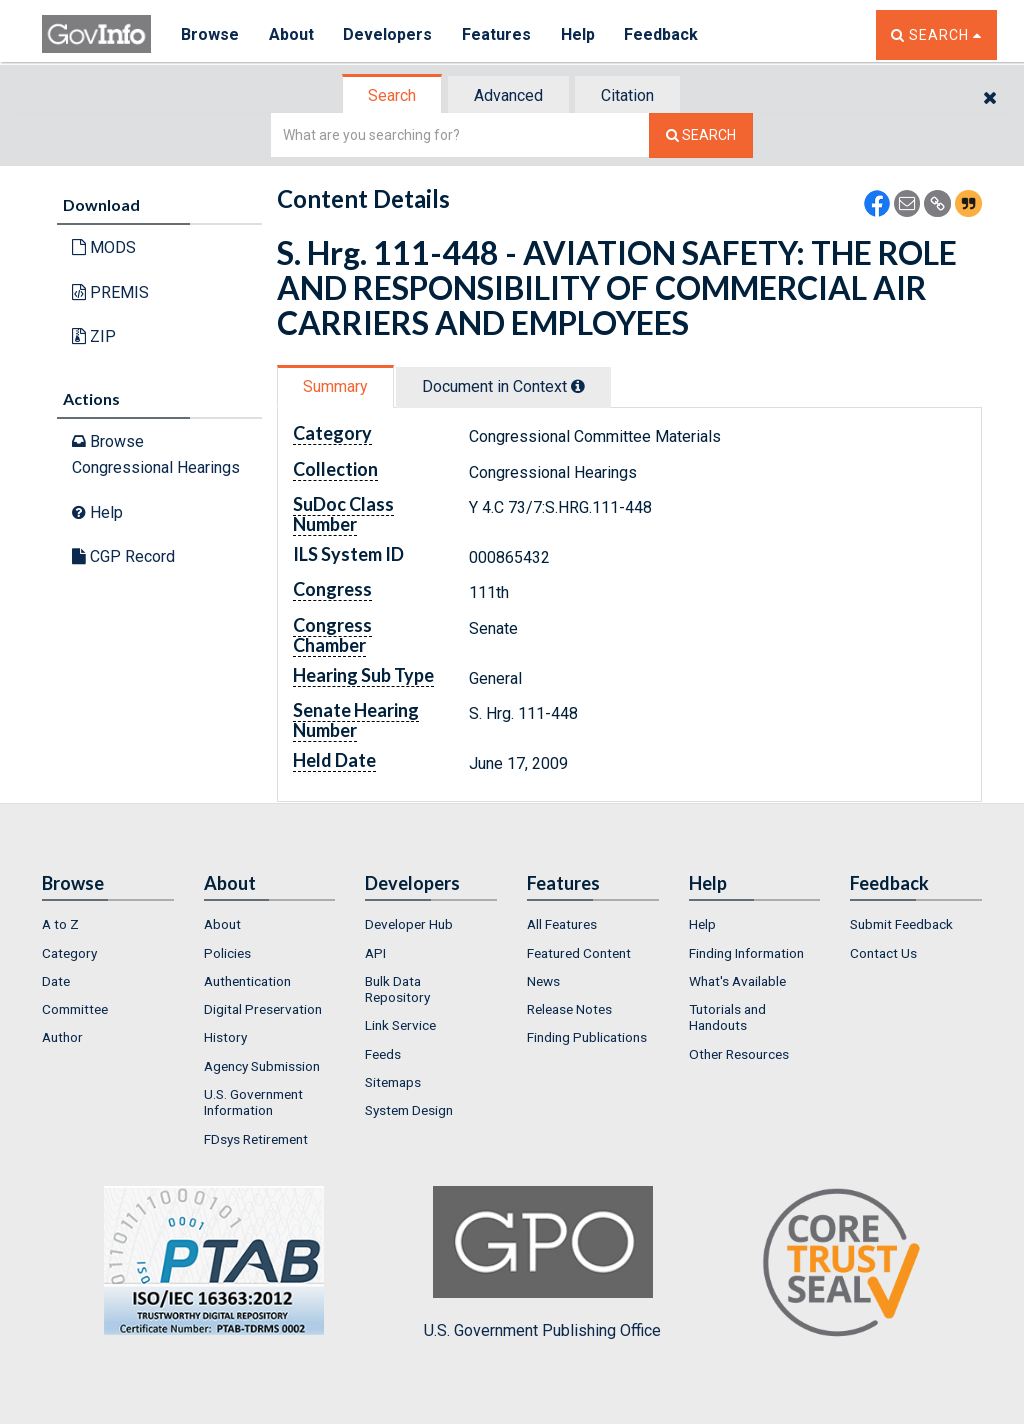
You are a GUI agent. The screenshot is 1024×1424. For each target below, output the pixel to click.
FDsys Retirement (256, 1139)
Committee (75, 1009)
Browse (210, 34)
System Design (409, 1110)
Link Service (400, 1025)
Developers (388, 34)
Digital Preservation (263, 1009)
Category (69, 953)
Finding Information (746, 953)
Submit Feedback (901, 924)
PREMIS (110, 292)
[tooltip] (578, 386)
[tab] (393, 95)
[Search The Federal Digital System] (701, 135)
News (543, 981)
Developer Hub (409, 924)
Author (62, 1037)
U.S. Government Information (253, 1102)
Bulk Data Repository (397, 989)
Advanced (508, 95)
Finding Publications (587, 1037)
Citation (627, 95)
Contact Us (883, 953)
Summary (335, 386)
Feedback (663, 34)
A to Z (60, 924)
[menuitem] (108, 924)
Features (497, 34)
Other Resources (739, 1054)
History (225, 1037)
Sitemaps (393, 1082)
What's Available (737, 981)
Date (56, 981)
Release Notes (569, 1009)
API (375, 953)
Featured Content (579, 953)
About (291, 34)
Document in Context (503, 386)
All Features (562, 924)
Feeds (383, 1054)
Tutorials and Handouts (727, 1017)
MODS (104, 247)
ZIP (94, 336)
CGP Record (123, 556)
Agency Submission (262, 1066)
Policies (227, 953)
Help (579, 34)
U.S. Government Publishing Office (542, 1263)
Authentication (247, 981)
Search (392, 95)
